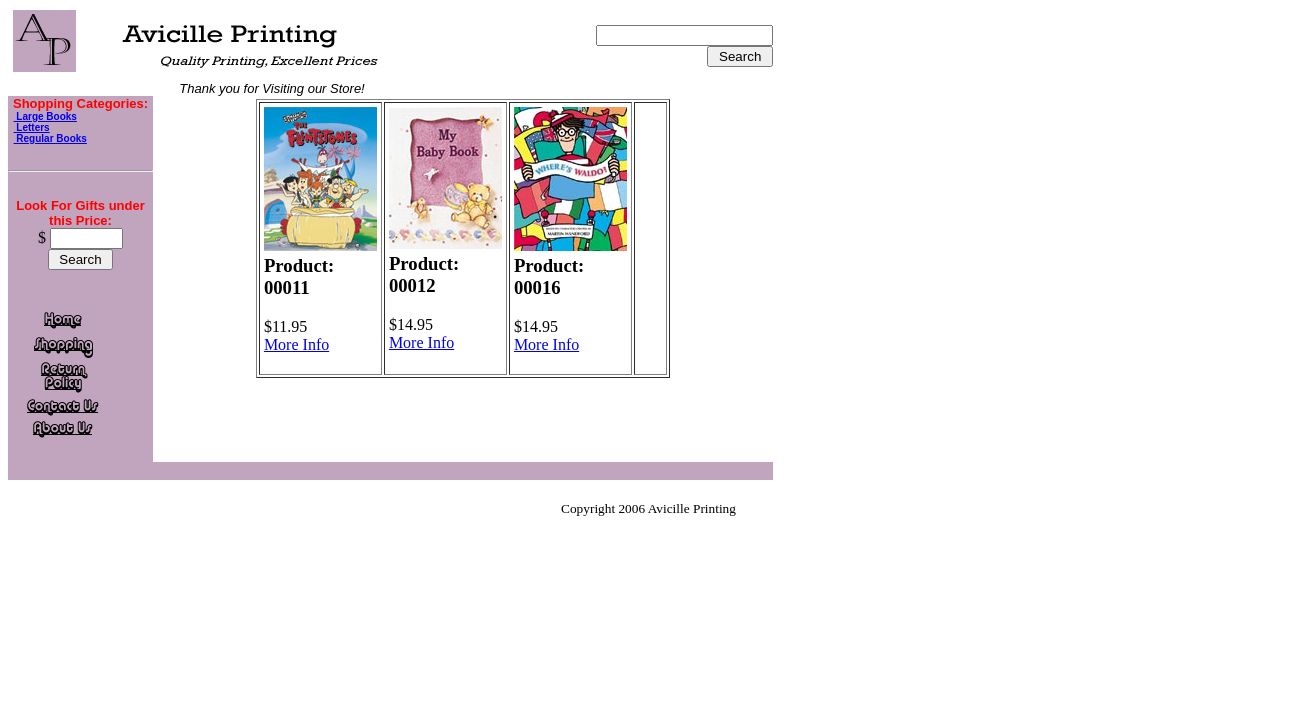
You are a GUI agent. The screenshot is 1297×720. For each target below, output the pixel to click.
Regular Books (50, 138)
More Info (296, 344)
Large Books (45, 116)
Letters (32, 127)
